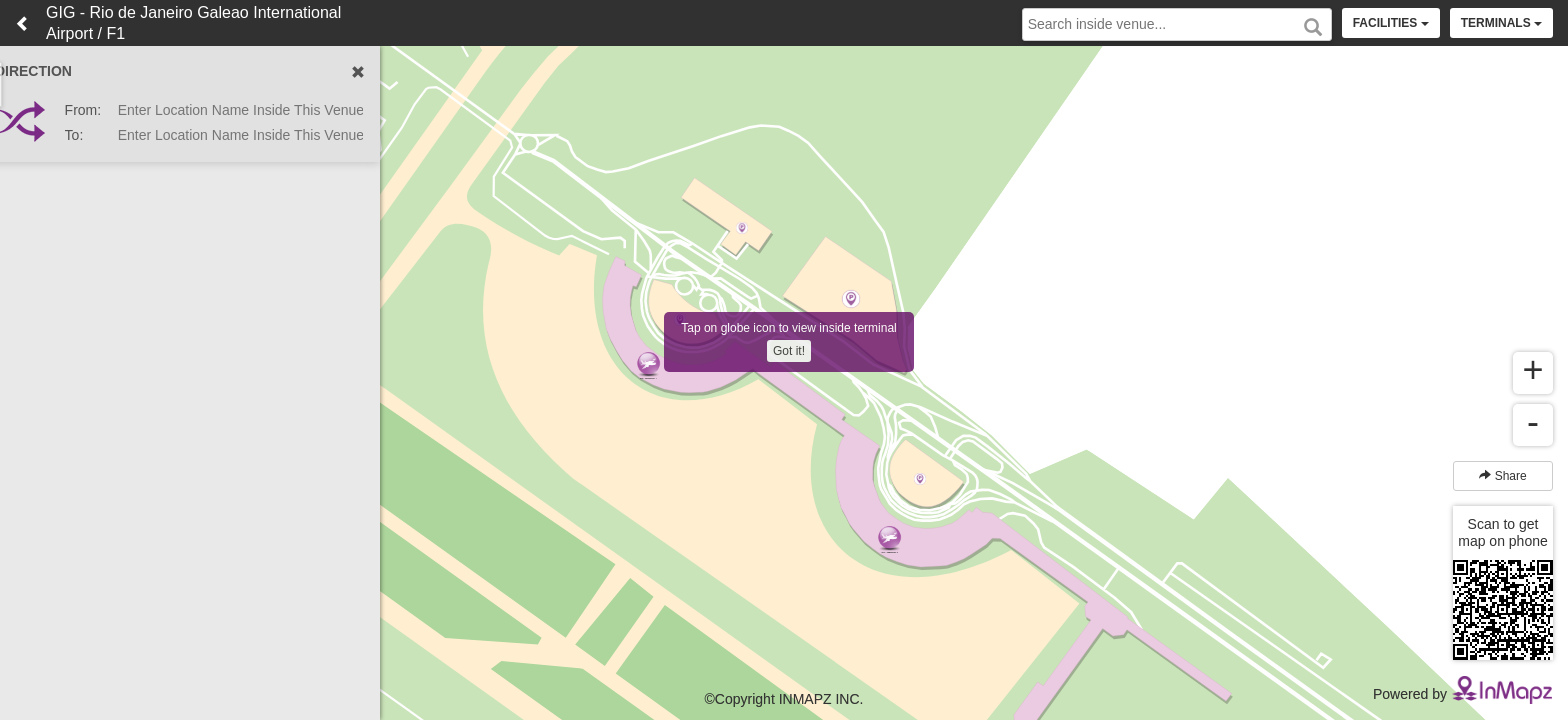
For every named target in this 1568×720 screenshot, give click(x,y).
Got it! (789, 351)
